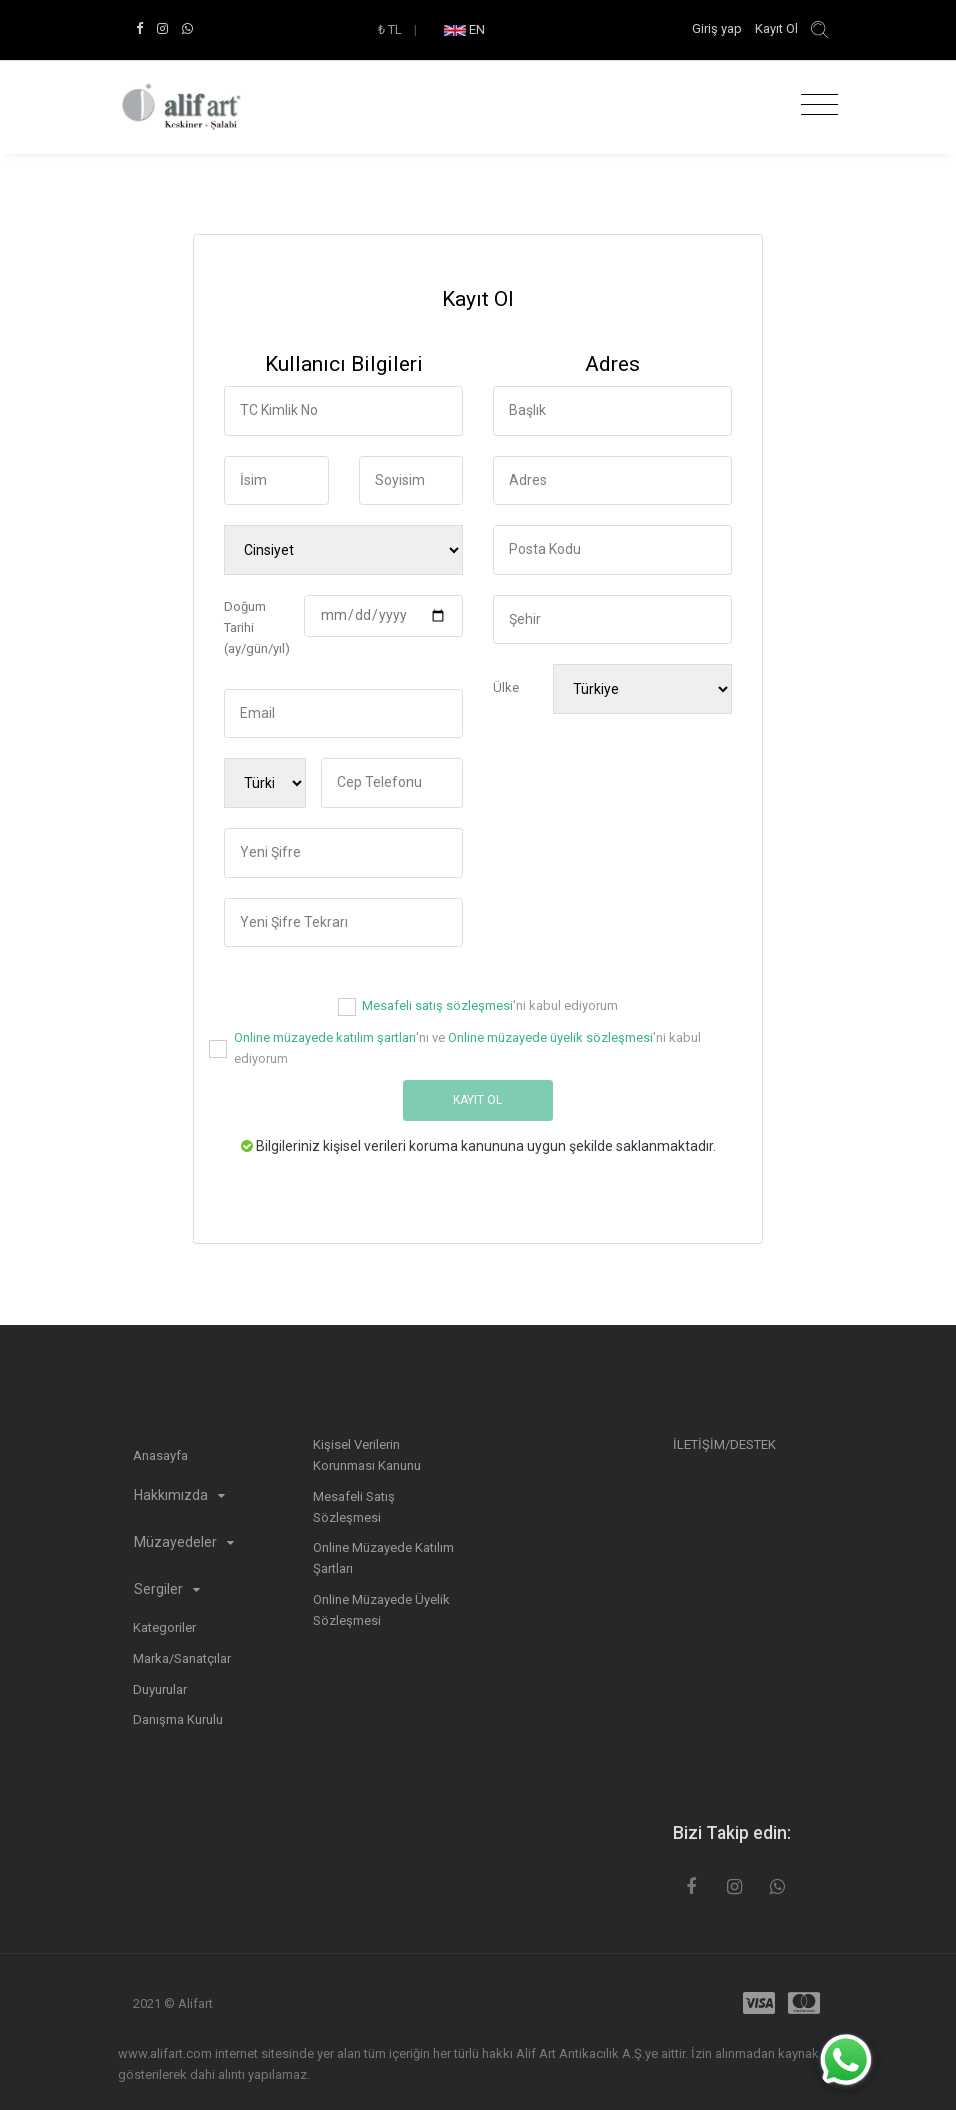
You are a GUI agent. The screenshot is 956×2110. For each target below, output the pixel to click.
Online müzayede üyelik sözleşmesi (550, 1037)
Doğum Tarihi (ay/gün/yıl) (257, 627)
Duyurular (160, 1689)
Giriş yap (718, 28)
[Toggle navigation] (814, 105)
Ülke (506, 687)
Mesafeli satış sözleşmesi (437, 1005)
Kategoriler (164, 1627)
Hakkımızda (179, 1495)
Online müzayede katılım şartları (325, 1037)
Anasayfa (160, 1455)
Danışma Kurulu (178, 1719)
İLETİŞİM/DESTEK (724, 1444)
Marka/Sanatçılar (182, 1658)
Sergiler (167, 1589)
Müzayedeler (184, 1542)
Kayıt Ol (776, 28)
